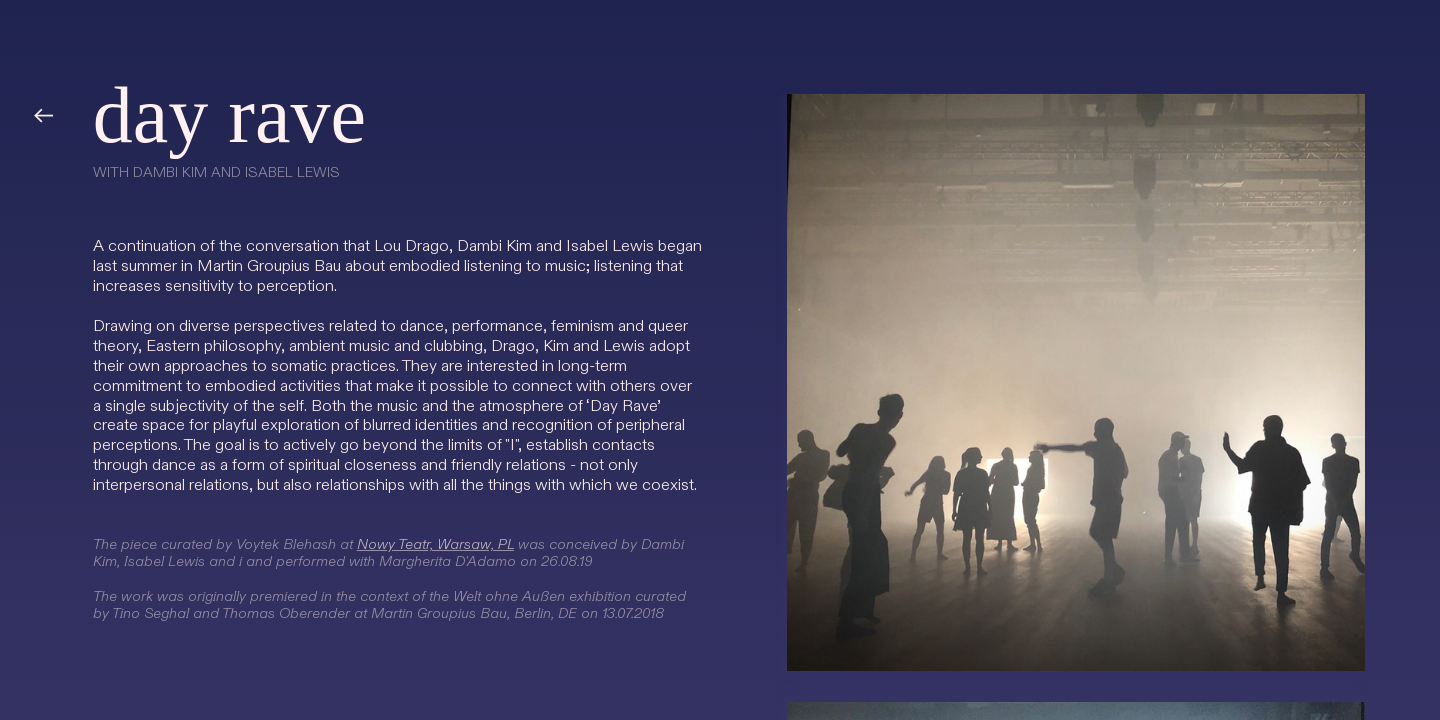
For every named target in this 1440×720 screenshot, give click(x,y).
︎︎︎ (43, 117)
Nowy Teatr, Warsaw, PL (435, 544)
